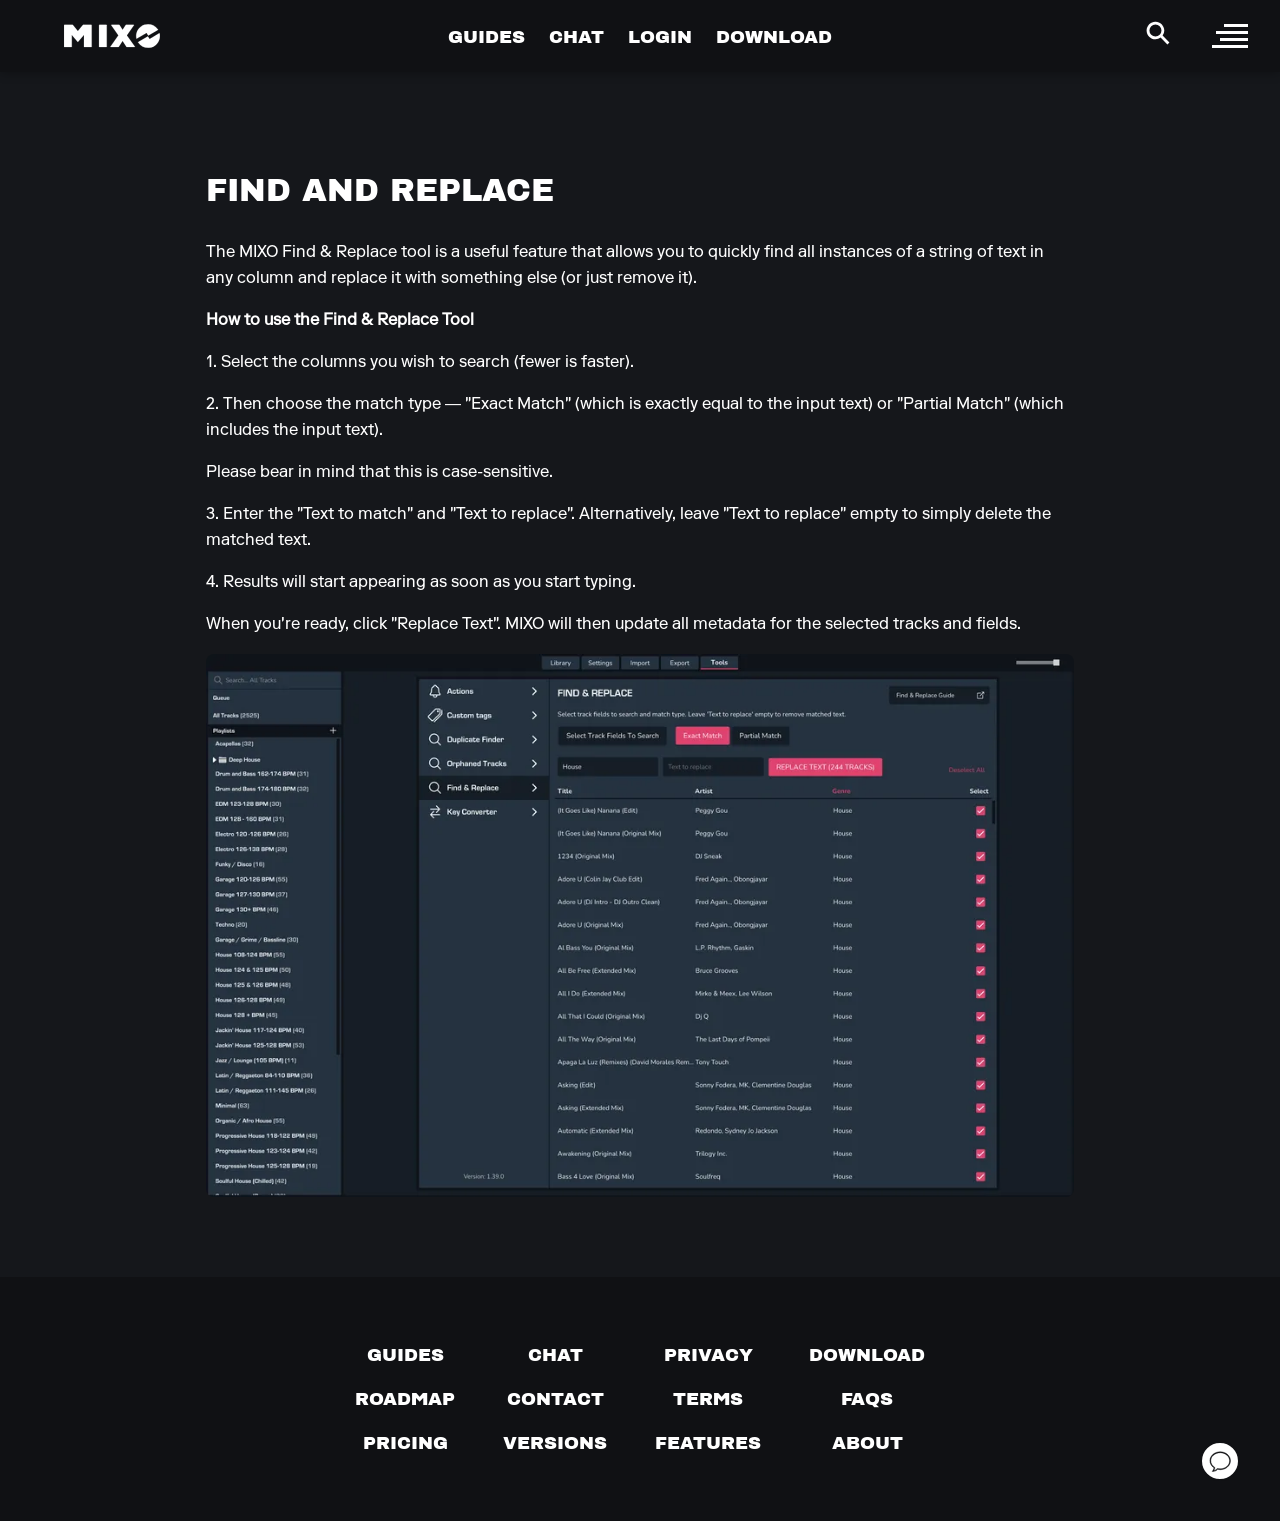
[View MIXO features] (708, 1443)
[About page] (867, 1443)
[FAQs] (867, 1399)
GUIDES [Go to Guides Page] (486, 36)
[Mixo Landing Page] (112, 36)
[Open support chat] (1220, 1461)
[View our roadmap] (405, 1399)
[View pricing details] (405, 1443)
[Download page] (867, 1355)
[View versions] (555, 1443)
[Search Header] (1158, 33)
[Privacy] (708, 1355)
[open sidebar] (1230, 36)
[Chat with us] (555, 1355)
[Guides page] (405, 1355)
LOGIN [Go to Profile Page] (660, 36)
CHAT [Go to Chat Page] (576, 36)
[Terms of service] (708, 1399)
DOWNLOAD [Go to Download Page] (774, 36)
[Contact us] (555, 1399)
